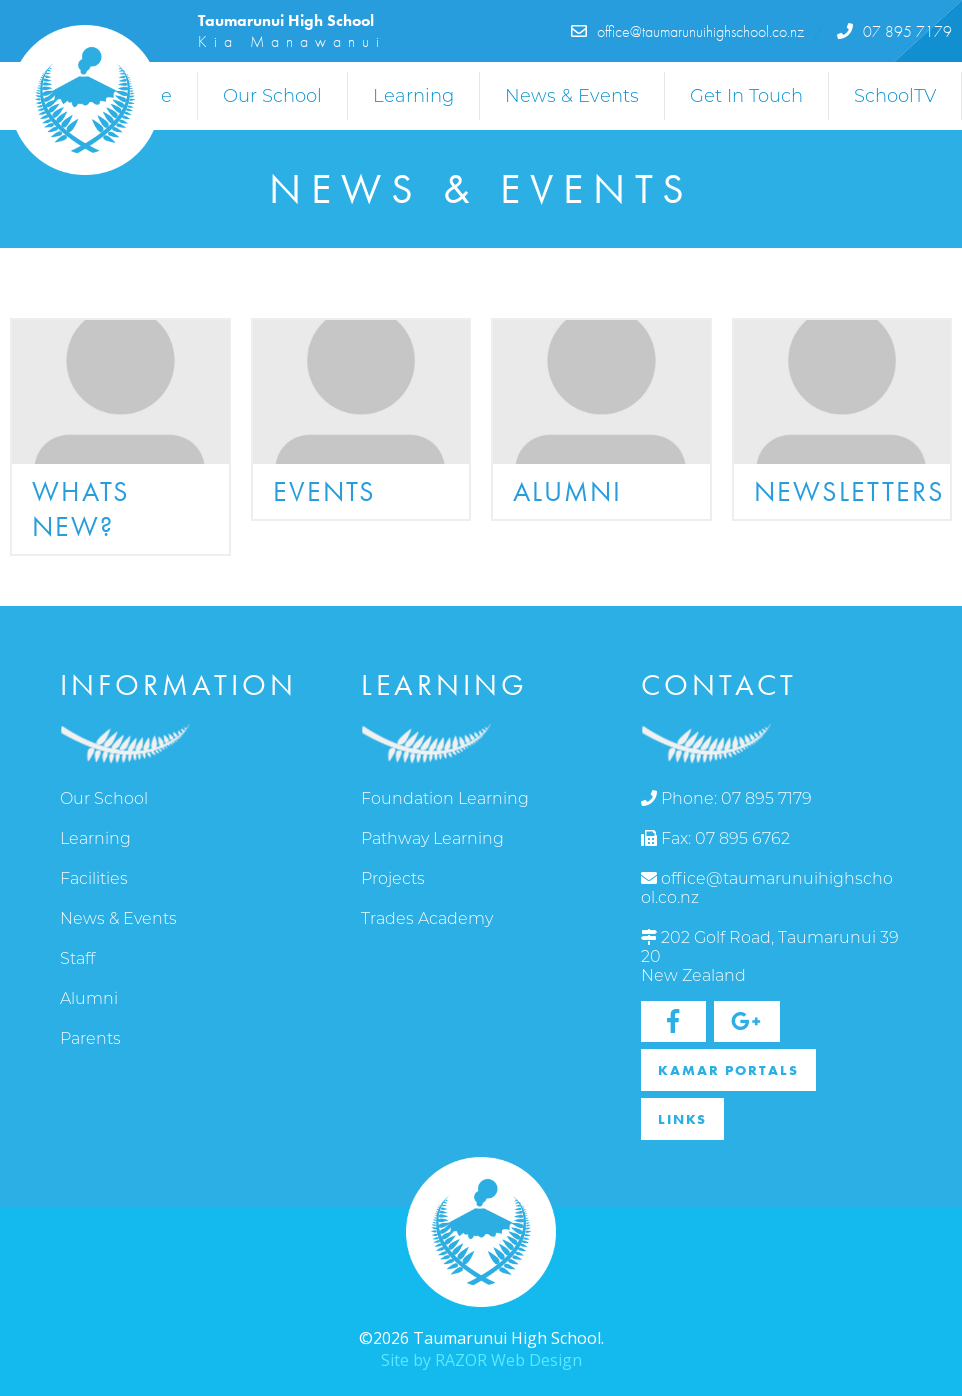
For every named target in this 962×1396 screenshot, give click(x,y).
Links (682, 1119)
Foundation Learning (445, 798)
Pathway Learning (432, 838)
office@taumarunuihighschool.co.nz (687, 31)
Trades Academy (427, 918)
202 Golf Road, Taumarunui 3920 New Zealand (770, 956)
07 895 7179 (894, 31)
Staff (77, 958)
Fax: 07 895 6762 (715, 838)
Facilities (94, 878)
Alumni (89, 998)
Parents (90, 1038)
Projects (393, 878)
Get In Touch (746, 96)
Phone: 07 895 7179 (726, 798)
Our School (272, 96)
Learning (413, 96)
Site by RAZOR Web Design (481, 1360)
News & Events (572, 96)
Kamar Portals (728, 1070)
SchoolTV (895, 96)
